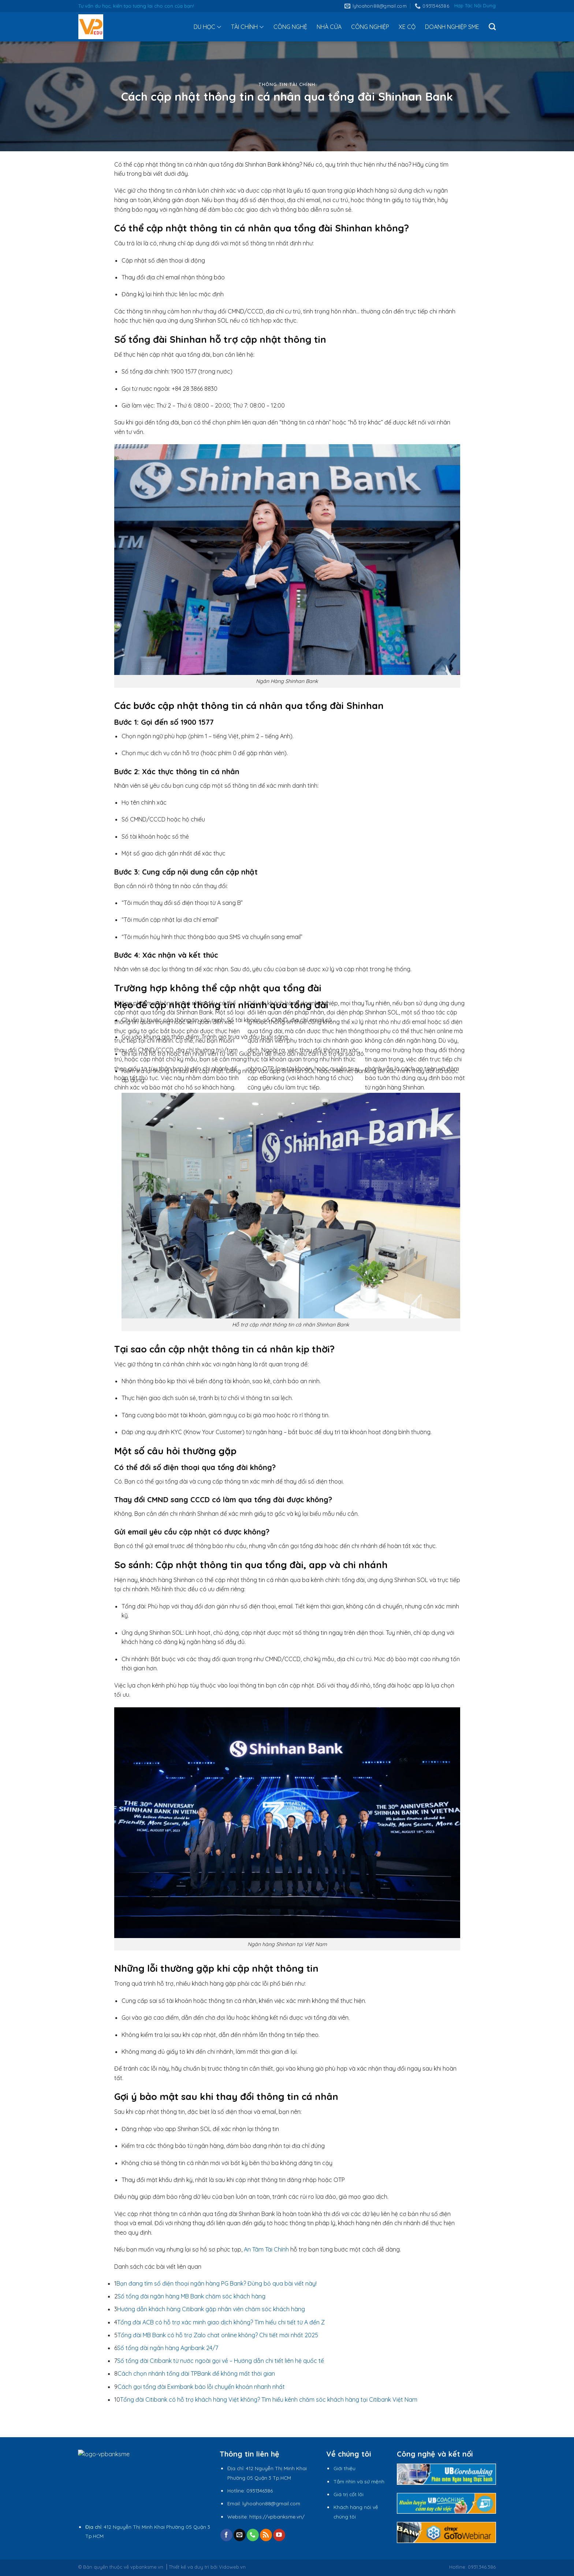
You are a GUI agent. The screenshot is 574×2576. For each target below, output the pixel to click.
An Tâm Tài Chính (266, 2249)
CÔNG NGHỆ (290, 26)
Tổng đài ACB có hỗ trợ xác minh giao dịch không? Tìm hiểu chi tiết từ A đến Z (221, 2322)
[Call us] (253, 2535)
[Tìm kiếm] (492, 26)
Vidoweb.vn (232, 2567)
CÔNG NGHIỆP (370, 26)
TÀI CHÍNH (247, 26)
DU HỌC (207, 26)
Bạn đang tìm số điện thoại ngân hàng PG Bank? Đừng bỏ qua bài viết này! (216, 2283)
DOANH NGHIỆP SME (452, 26)
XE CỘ (407, 26)
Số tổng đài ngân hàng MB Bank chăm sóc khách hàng (191, 2296)
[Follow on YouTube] (279, 2535)
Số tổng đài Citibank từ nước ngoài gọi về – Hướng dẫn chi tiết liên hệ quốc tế (220, 2360)
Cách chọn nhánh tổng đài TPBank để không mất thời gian (196, 2373)
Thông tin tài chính (287, 84)
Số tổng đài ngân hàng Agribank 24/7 (167, 2348)
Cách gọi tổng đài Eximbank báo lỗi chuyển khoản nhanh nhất (201, 2386)
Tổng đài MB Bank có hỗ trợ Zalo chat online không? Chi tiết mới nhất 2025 (218, 2335)
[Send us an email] (240, 2535)
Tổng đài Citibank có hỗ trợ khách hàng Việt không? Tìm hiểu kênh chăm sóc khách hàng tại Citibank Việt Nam (268, 2399)
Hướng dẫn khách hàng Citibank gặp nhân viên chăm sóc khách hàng (211, 2309)
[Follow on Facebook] (226, 2535)
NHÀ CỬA (329, 26)
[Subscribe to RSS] (266, 2535)
